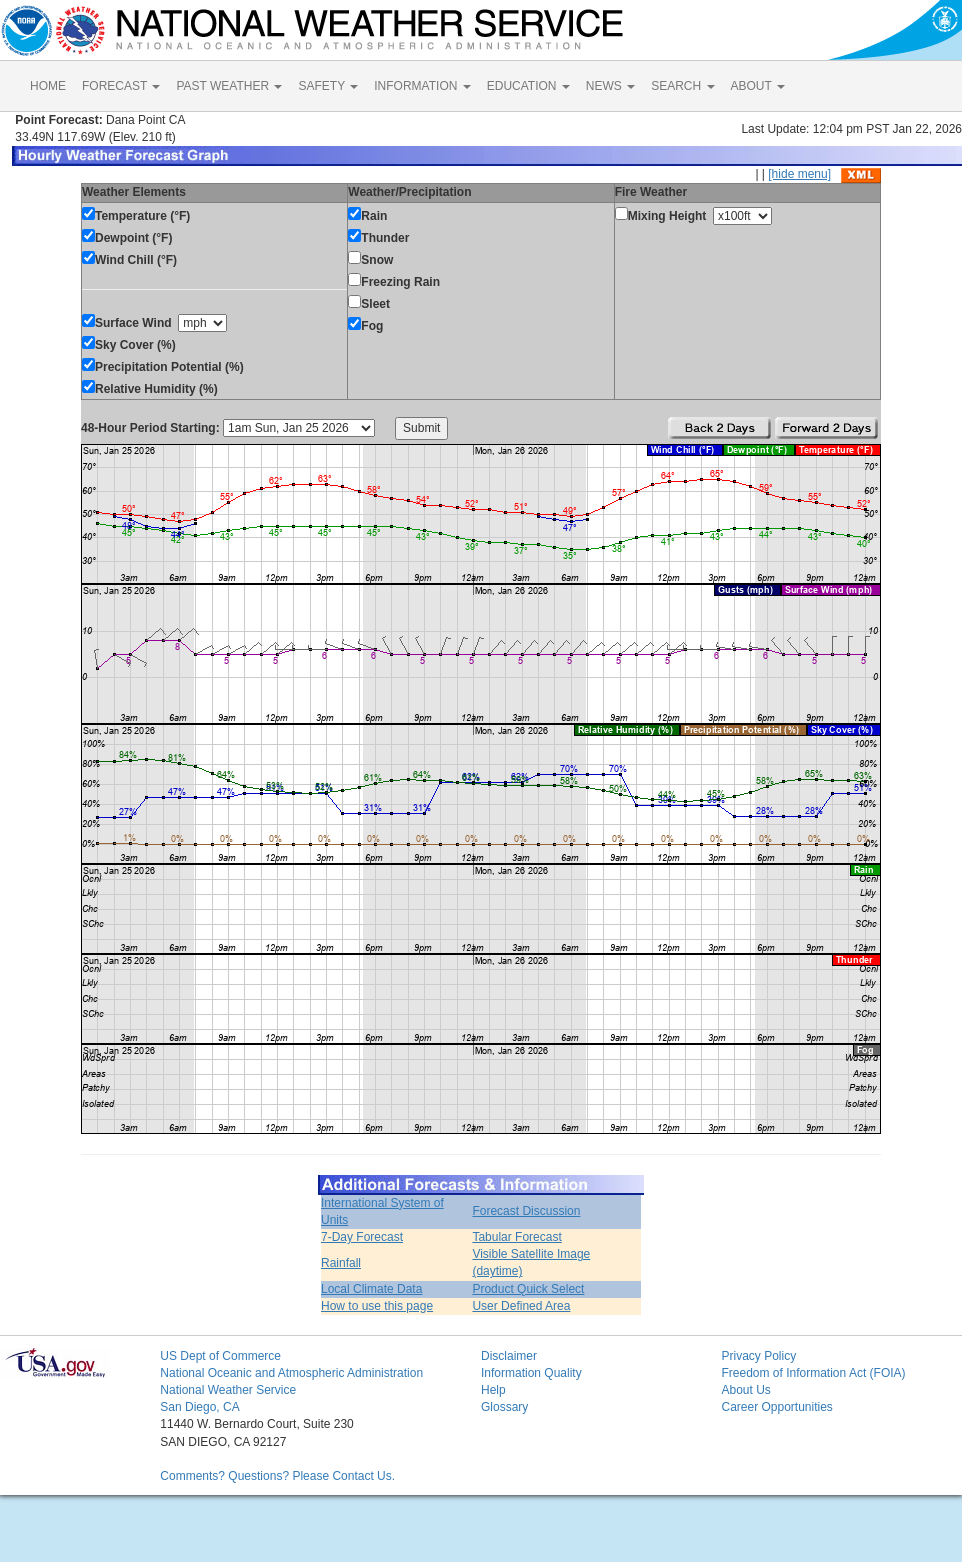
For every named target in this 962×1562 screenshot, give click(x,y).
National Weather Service (228, 1390)
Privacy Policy (758, 1356)
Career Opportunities (776, 1407)
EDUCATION (528, 86)
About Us (745, 1390)
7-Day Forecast (362, 1237)
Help (493, 1390)
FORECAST (121, 86)
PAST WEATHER (229, 86)
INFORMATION (422, 86)
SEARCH (682, 86)
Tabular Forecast (516, 1237)
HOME (48, 86)
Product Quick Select (528, 1289)
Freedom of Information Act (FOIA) (813, 1373)
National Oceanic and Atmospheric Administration (291, 1373)
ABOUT (758, 86)
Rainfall (341, 1263)
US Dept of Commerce (220, 1356)
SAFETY (328, 86)
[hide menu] (799, 174)
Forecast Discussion (526, 1211)
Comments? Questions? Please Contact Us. (277, 1476)
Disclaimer (509, 1356)
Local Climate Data (371, 1289)
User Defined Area (521, 1306)
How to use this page (377, 1306)
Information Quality (531, 1373)
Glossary (504, 1407)
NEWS (610, 86)
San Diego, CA (199, 1407)
